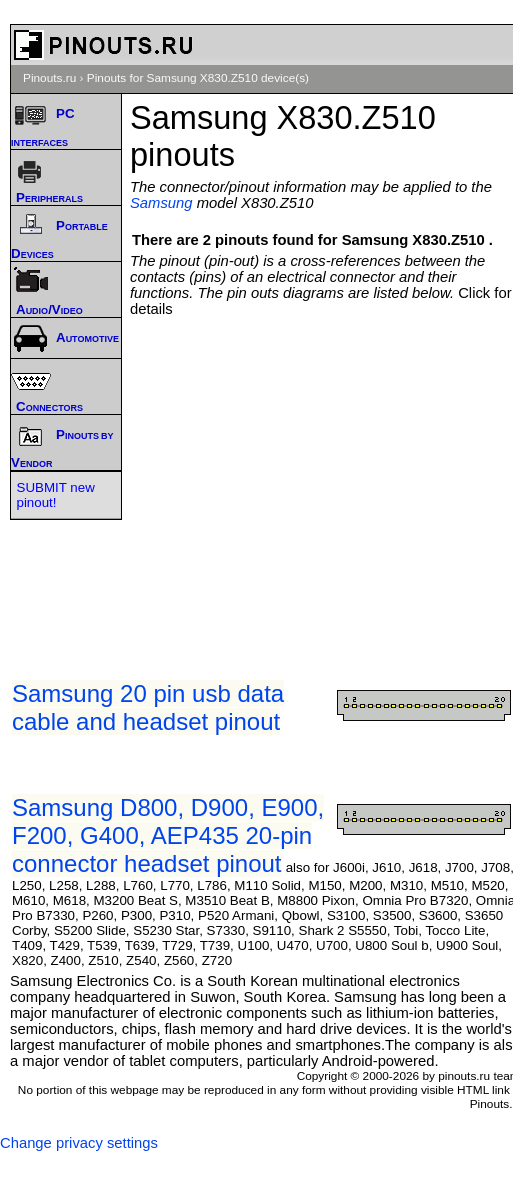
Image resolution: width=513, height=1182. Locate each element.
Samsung (161, 203)
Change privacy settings (79, 1143)
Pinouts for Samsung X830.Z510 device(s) (198, 78)
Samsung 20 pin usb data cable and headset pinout (148, 707)
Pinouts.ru (49, 78)
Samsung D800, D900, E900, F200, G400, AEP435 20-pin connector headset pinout (168, 835)
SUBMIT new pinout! (56, 495)
